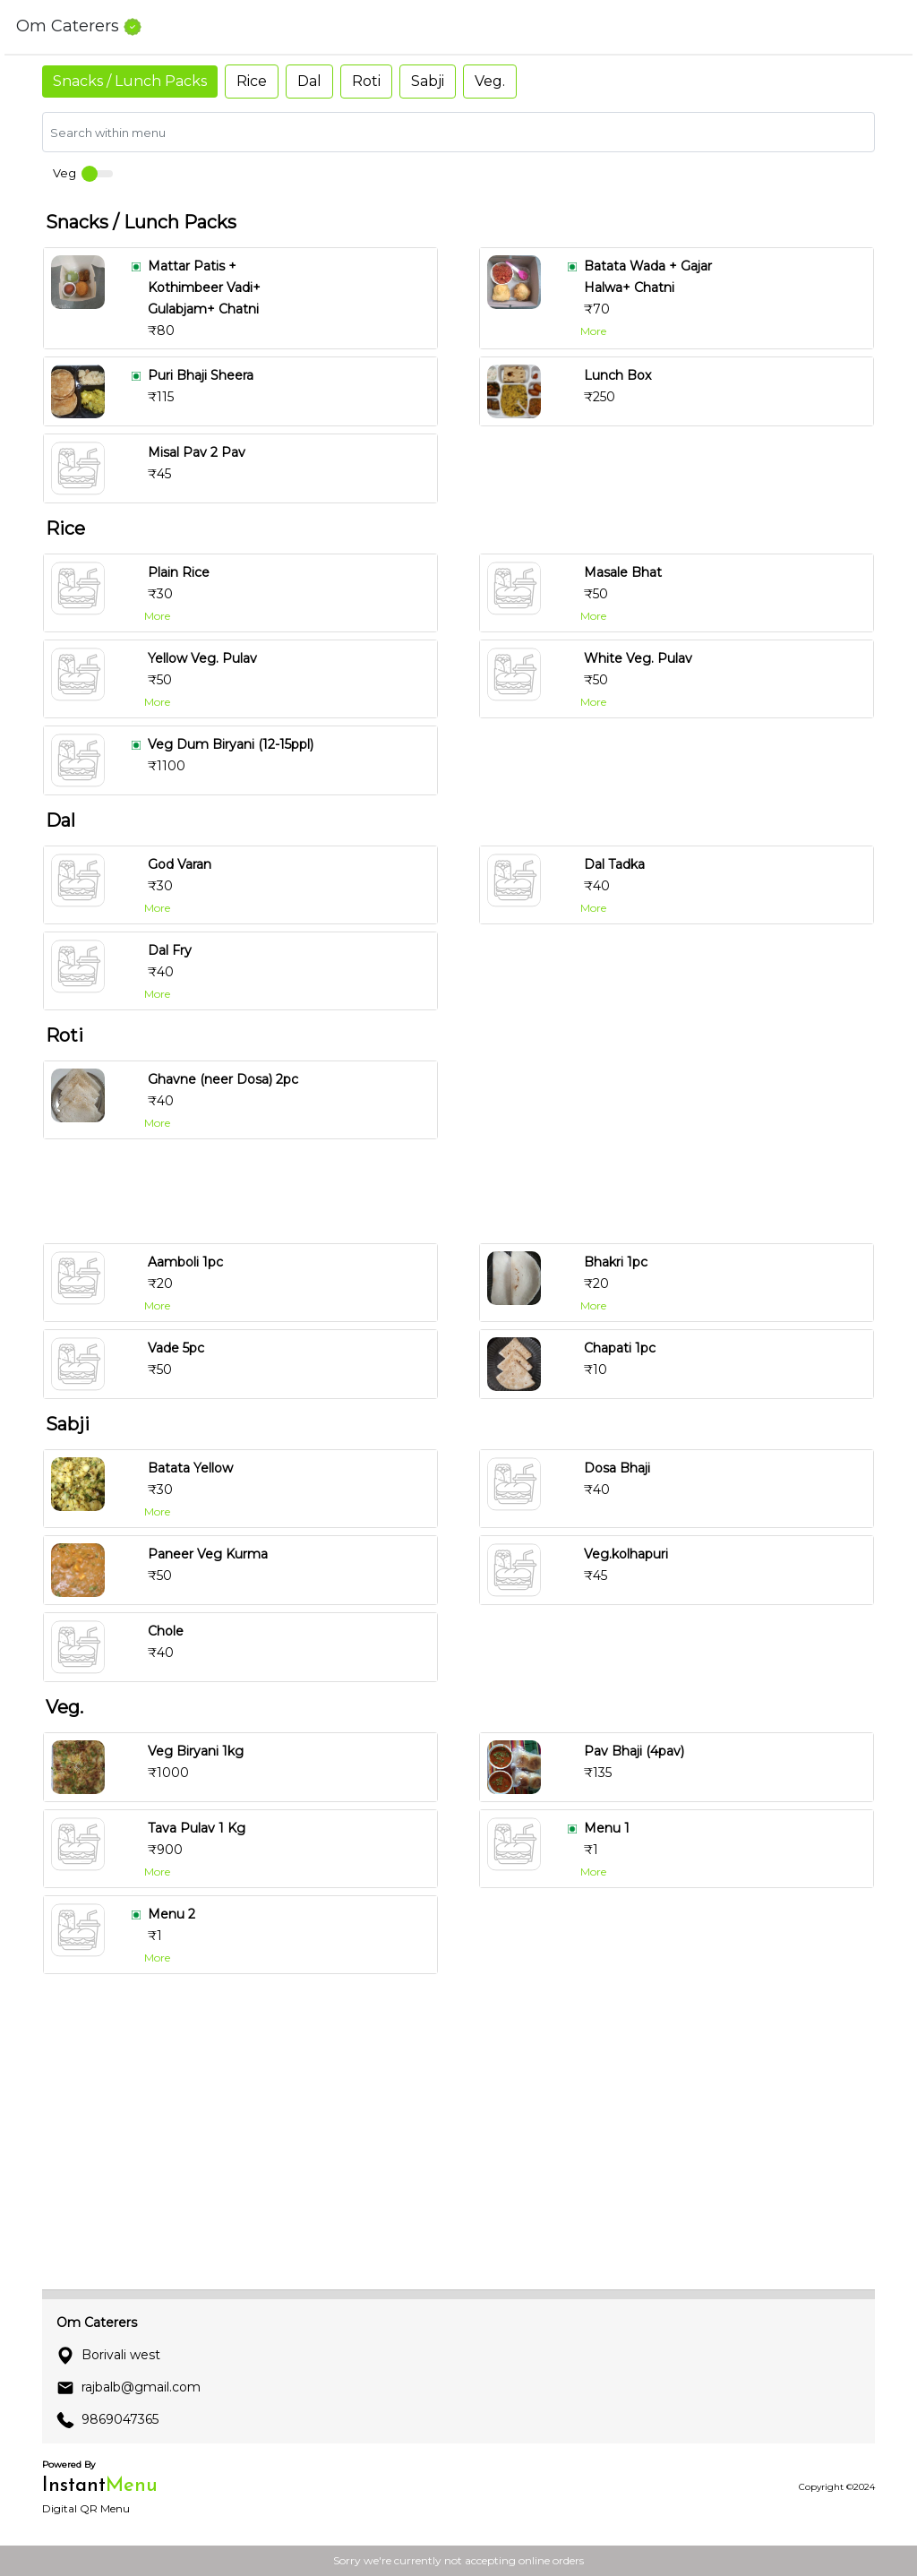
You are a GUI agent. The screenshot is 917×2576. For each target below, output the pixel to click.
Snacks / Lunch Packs (130, 81)
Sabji (427, 81)
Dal (309, 81)
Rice (251, 81)
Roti (366, 81)
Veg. (490, 81)
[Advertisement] (465, 1191)
